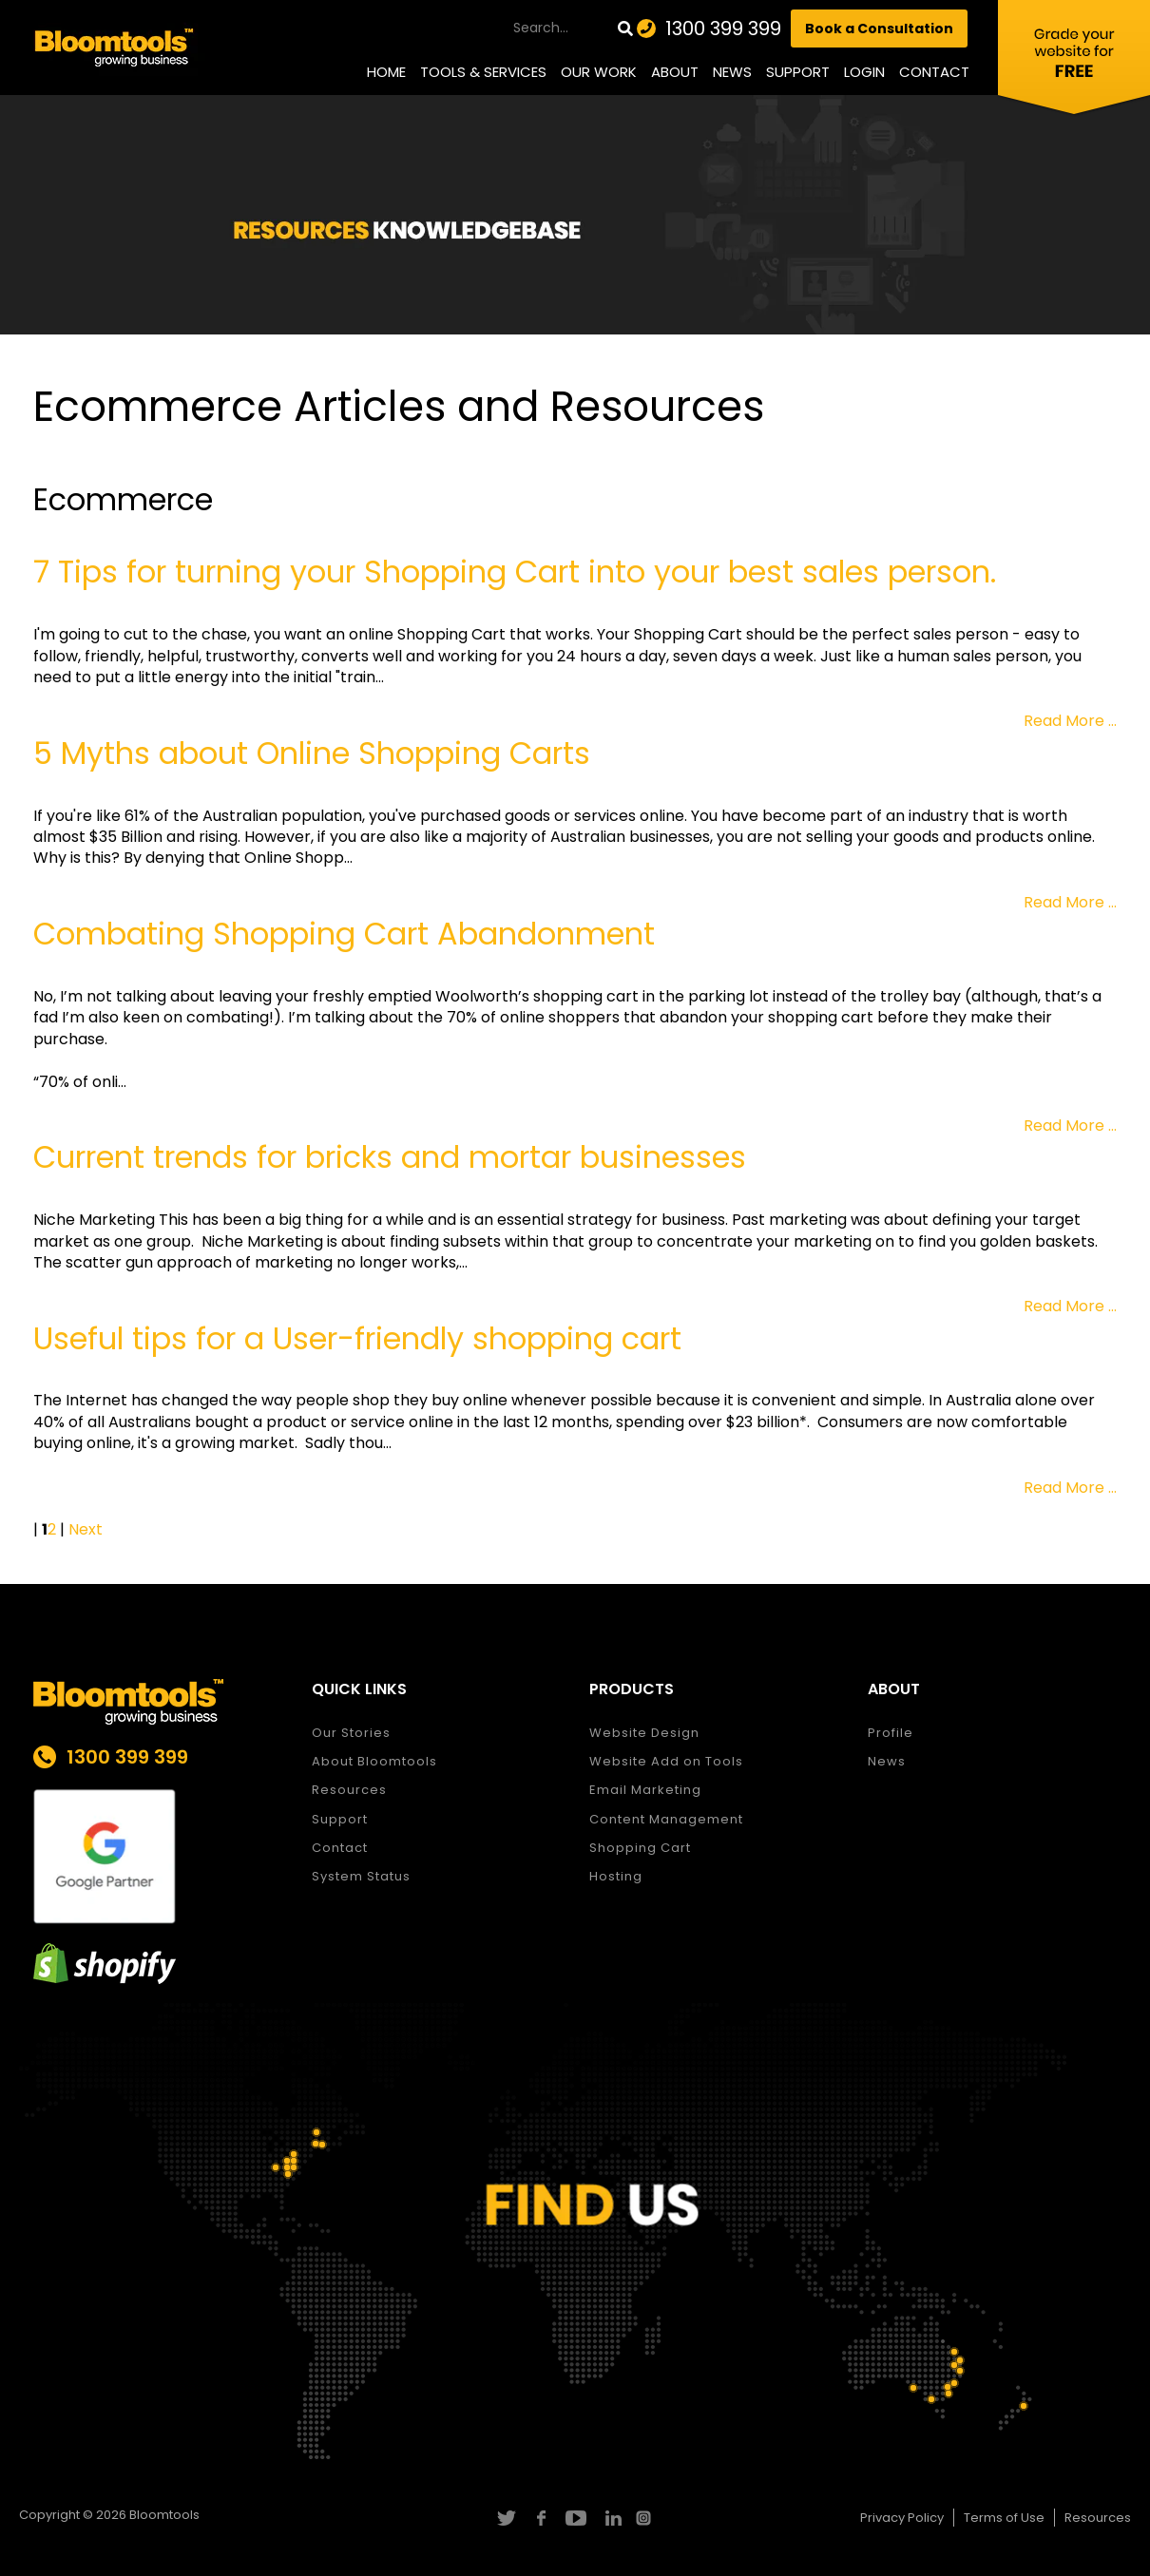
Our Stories (351, 1733)
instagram (646, 2518)
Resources (349, 1790)
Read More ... (1070, 721)
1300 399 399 (723, 28)
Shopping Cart (640, 1848)
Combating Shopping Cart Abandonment (344, 933)
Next (85, 1529)
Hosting (615, 1876)
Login (864, 72)
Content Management (666, 1819)
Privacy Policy (902, 2518)
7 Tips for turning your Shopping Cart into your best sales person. (514, 571)
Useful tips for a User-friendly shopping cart (357, 1338)
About (675, 72)
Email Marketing (645, 1790)
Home (386, 72)
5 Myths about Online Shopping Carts (311, 753)
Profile (890, 1733)
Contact (934, 72)
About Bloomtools (374, 1761)
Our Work (599, 72)
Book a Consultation (879, 28)
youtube (575, 2518)
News (732, 72)
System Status (361, 1876)
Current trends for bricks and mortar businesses (389, 1156)
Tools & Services (483, 72)
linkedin (610, 2518)
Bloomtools (164, 2515)
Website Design (644, 1733)
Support (798, 72)
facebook (540, 2518)
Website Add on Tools (666, 1761)
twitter (505, 2518)
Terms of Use (1004, 2518)
